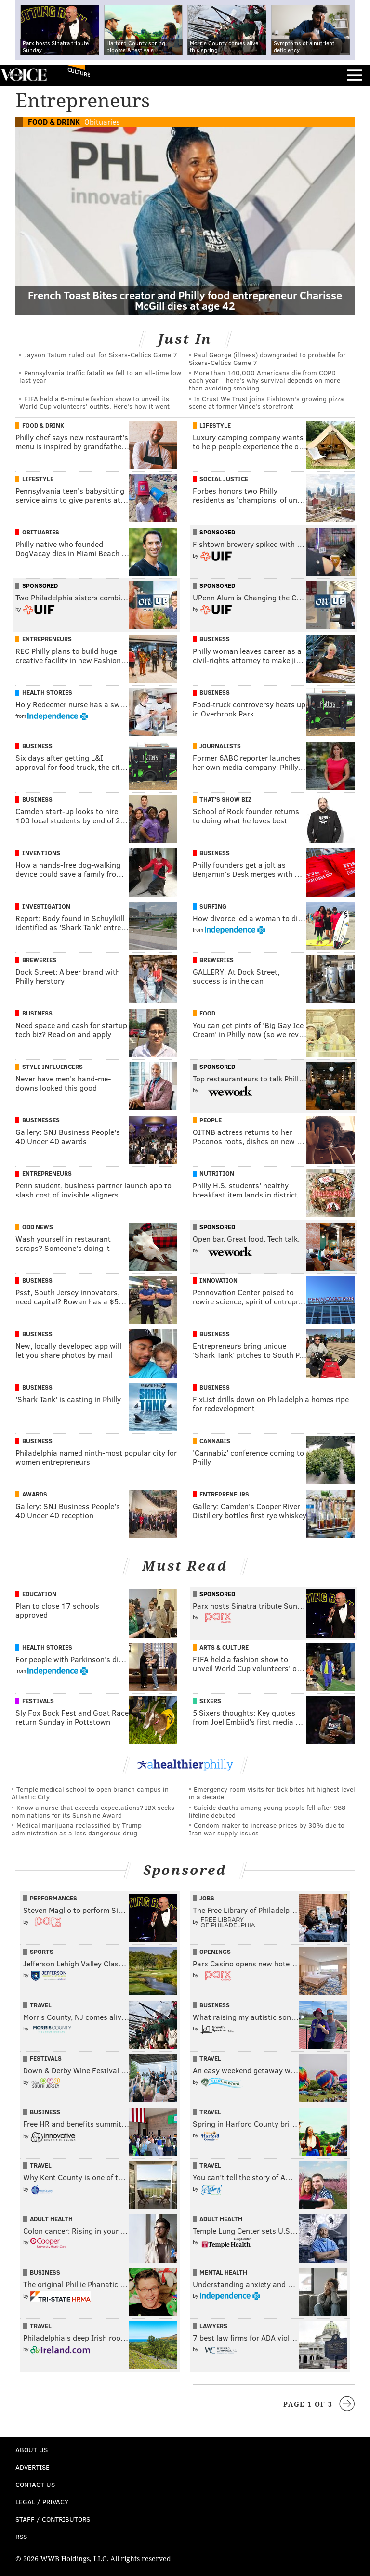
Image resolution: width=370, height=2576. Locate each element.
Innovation (218, 1280)
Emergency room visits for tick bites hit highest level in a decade (272, 1792)
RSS (21, 2536)
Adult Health (51, 2218)
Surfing (212, 906)
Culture (78, 71)
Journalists (220, 746)
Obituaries (102, 122)
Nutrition (216, 1173)
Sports (41, 1951)
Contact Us (35, 2484)
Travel (41, 2005)
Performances (53, 1898)
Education (39, 1593)
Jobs (206, 1898)
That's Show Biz (225, 799)
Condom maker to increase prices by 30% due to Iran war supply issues (266, 1829)
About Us (31, 2449)
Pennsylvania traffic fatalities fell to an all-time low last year (100, 376)
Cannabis (214, 1440)
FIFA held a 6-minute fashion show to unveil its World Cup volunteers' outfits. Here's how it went (94, 402)
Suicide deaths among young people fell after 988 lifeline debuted (267, 1811)
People (210, 1120)
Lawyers (213, 2325)
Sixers (210, 1700)
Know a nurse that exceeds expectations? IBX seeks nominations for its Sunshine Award (93, 1811)
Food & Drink (54, 122)
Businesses (41, 1120)
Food (207, 1013)
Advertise (32, 2467)
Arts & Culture (224, 1647)
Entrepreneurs (47, 639)
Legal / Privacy (41, 2501)
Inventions (41, 852)
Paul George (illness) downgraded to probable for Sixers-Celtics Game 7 (267, 358)
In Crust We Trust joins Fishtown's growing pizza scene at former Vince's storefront (266, 402)
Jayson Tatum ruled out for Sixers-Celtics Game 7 (100, 354)
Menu (354, 75)
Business (214, 639)
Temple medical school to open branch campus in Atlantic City (90, 1792)
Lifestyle (215, 425)
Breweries (39, 959)
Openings (215, 1951)
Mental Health (223, 2272)
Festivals (38, 1700)
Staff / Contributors (52, 2519)
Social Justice (223, 478)
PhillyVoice (23, 75)
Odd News (37, 1227)
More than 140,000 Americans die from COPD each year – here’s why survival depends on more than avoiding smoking (264, 380)
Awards (34, 1494)
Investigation (46, 906)
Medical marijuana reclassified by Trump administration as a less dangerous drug (77, 1829)
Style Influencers (52, 1066)
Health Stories (47, 692)
